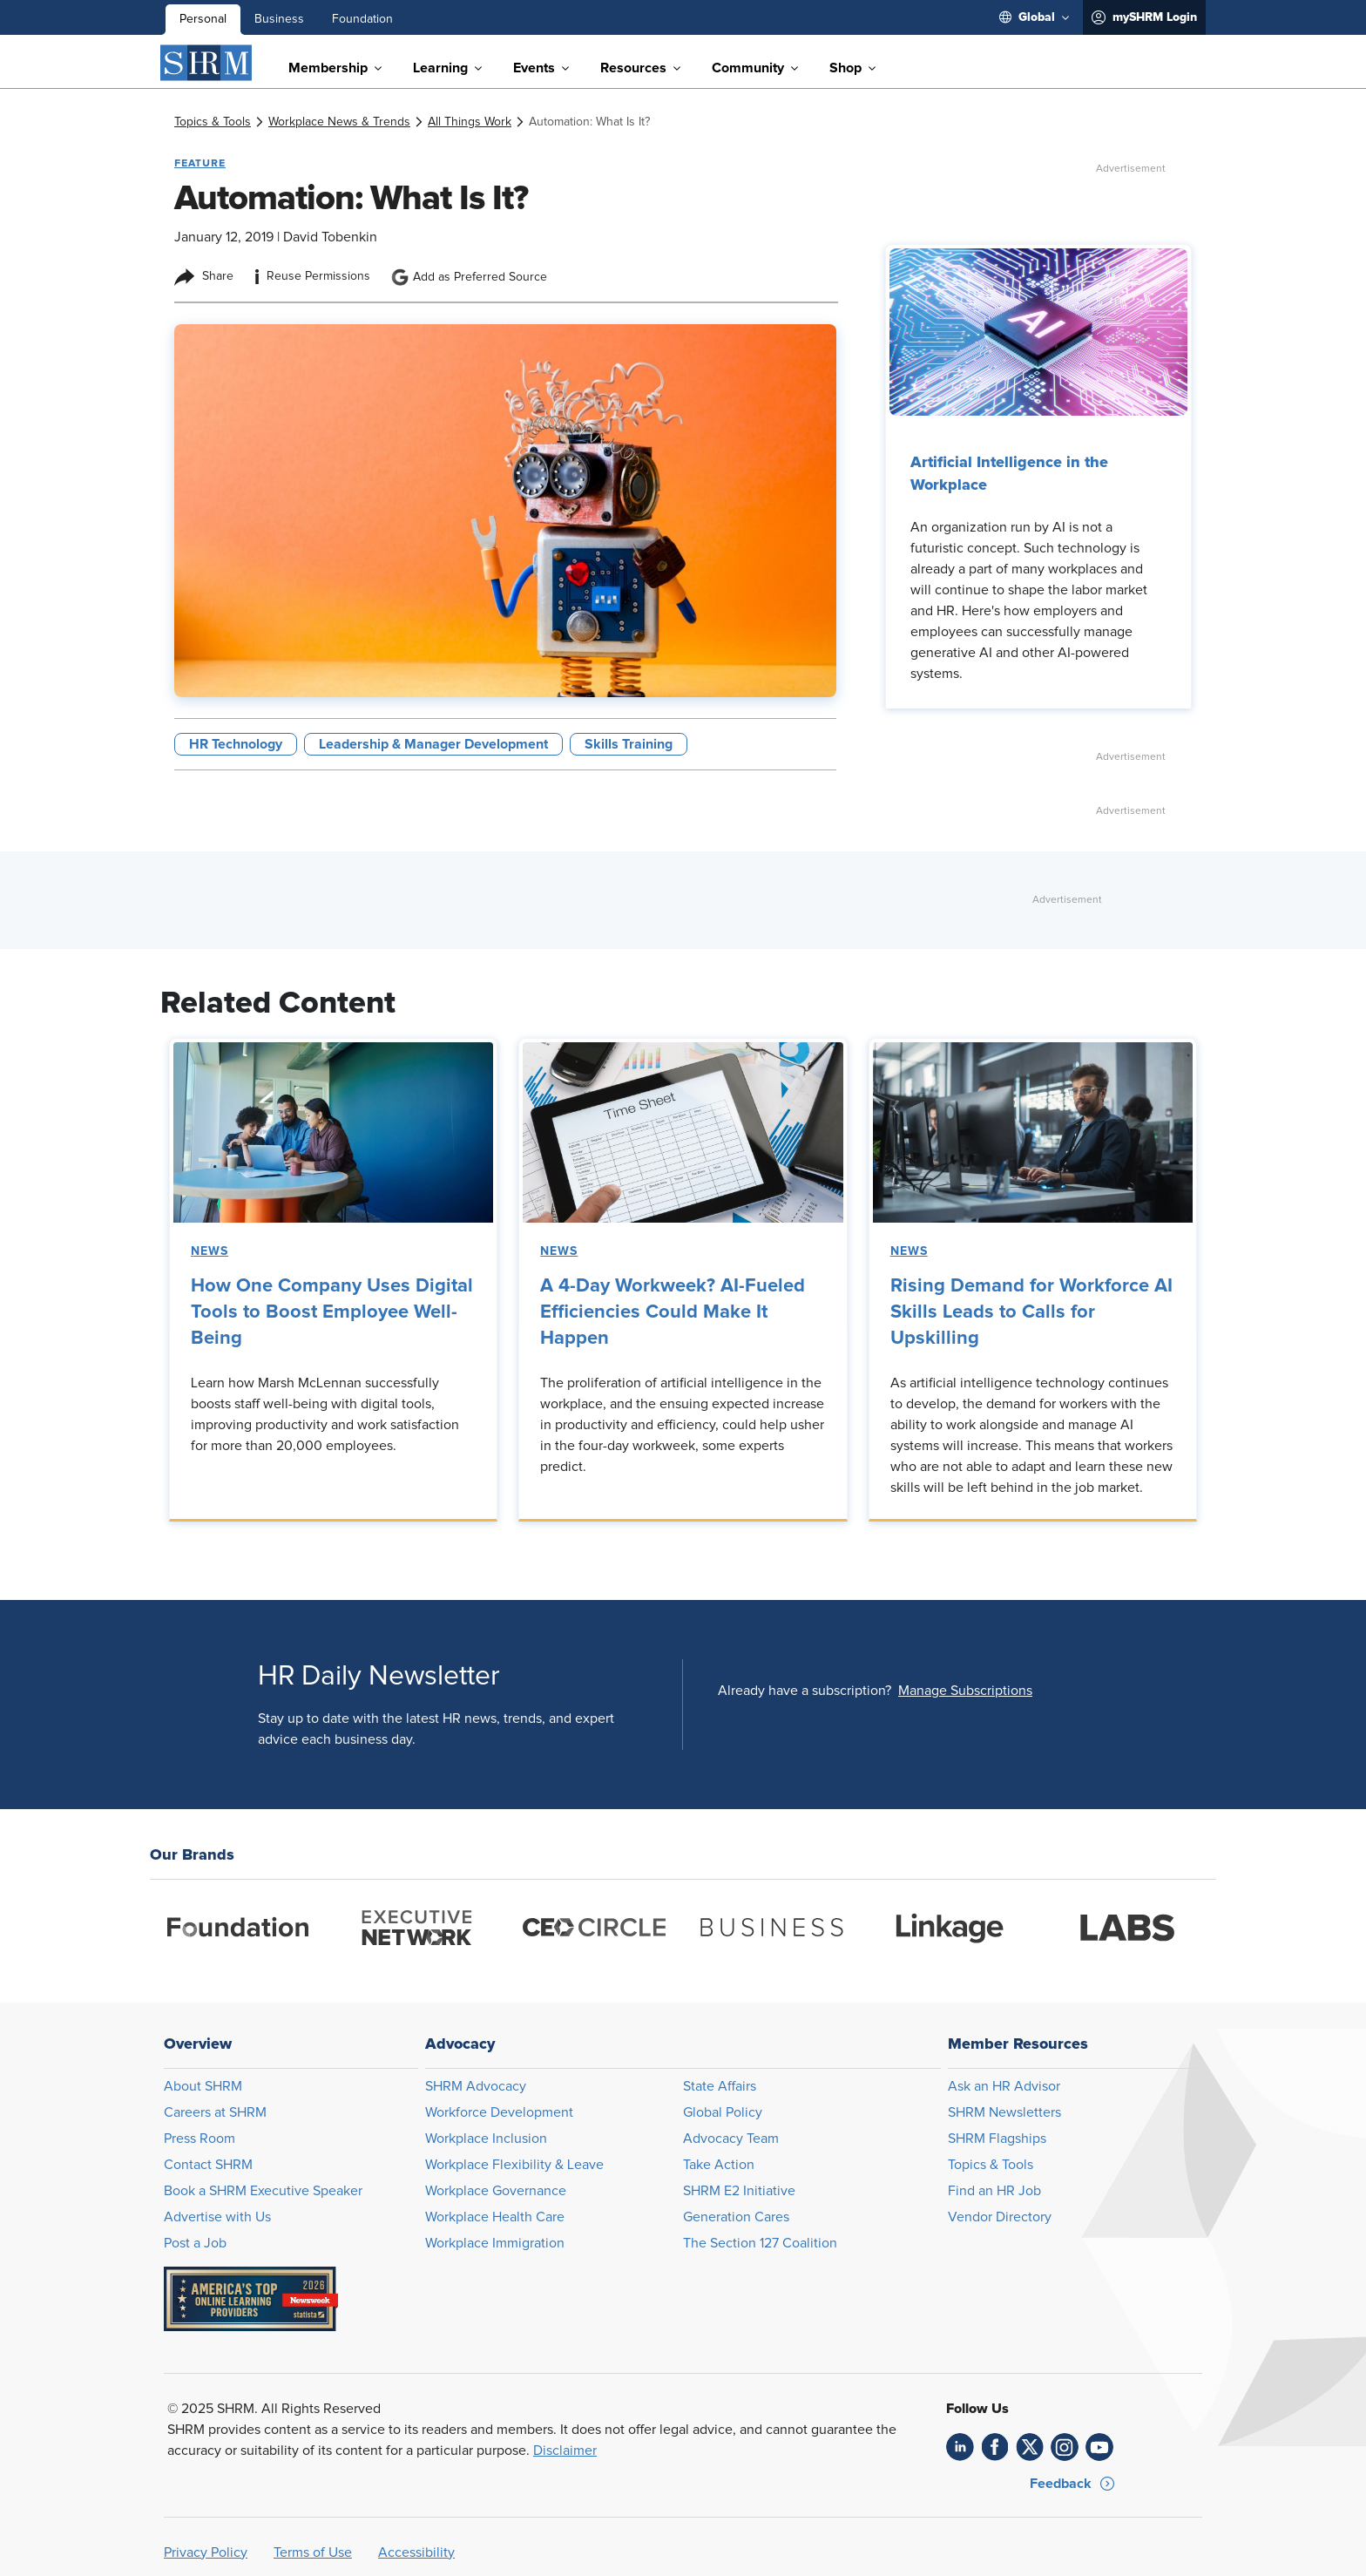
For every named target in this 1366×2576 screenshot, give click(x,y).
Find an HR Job (994, 2191)
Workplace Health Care (495, 2217)
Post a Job (195, 2243)
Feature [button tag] (200, 163)
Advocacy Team (731, 2139)
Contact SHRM (208, 2165)
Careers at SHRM (215, 2112)
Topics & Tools (990, 2165)
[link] (212, 122)
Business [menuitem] (279, 19)
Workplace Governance (495, 2191)
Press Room (199, 2139)
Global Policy (722, 2112)
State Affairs (719, 2086)
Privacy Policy (205, 2552)
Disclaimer (565, 2450)
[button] (965, 1690)
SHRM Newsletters (1004, 2112)
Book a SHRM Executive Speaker (263, 2191)
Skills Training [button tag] (629, 744)
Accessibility (416, 2552)
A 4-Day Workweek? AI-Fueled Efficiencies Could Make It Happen (672, 1312)
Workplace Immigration (495, 2243)
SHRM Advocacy (475, 2086)
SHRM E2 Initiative (739, 2191)
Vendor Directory (1000, 2217)
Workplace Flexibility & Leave (514, 2165)
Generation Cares (736, 2217)
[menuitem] (1034, 17)
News (209, 1251)
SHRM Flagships (997, 2139)
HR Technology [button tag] (235, 744)
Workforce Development (499, 2112)
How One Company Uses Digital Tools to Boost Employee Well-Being (332, 1312)
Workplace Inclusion (486, 2139)
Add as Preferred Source (469, 277)
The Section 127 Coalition (760, 2243)
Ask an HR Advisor (1004, 2086)
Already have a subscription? (804, 1691)
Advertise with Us (217, 2217)
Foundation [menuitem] (362, 19)
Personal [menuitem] (203, 19)
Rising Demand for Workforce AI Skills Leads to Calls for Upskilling (1031, 1312)
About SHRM (203, 2086)
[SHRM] (206, 62)
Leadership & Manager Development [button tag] (433, 744)
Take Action (718, 2165)
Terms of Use (313, 2552)
